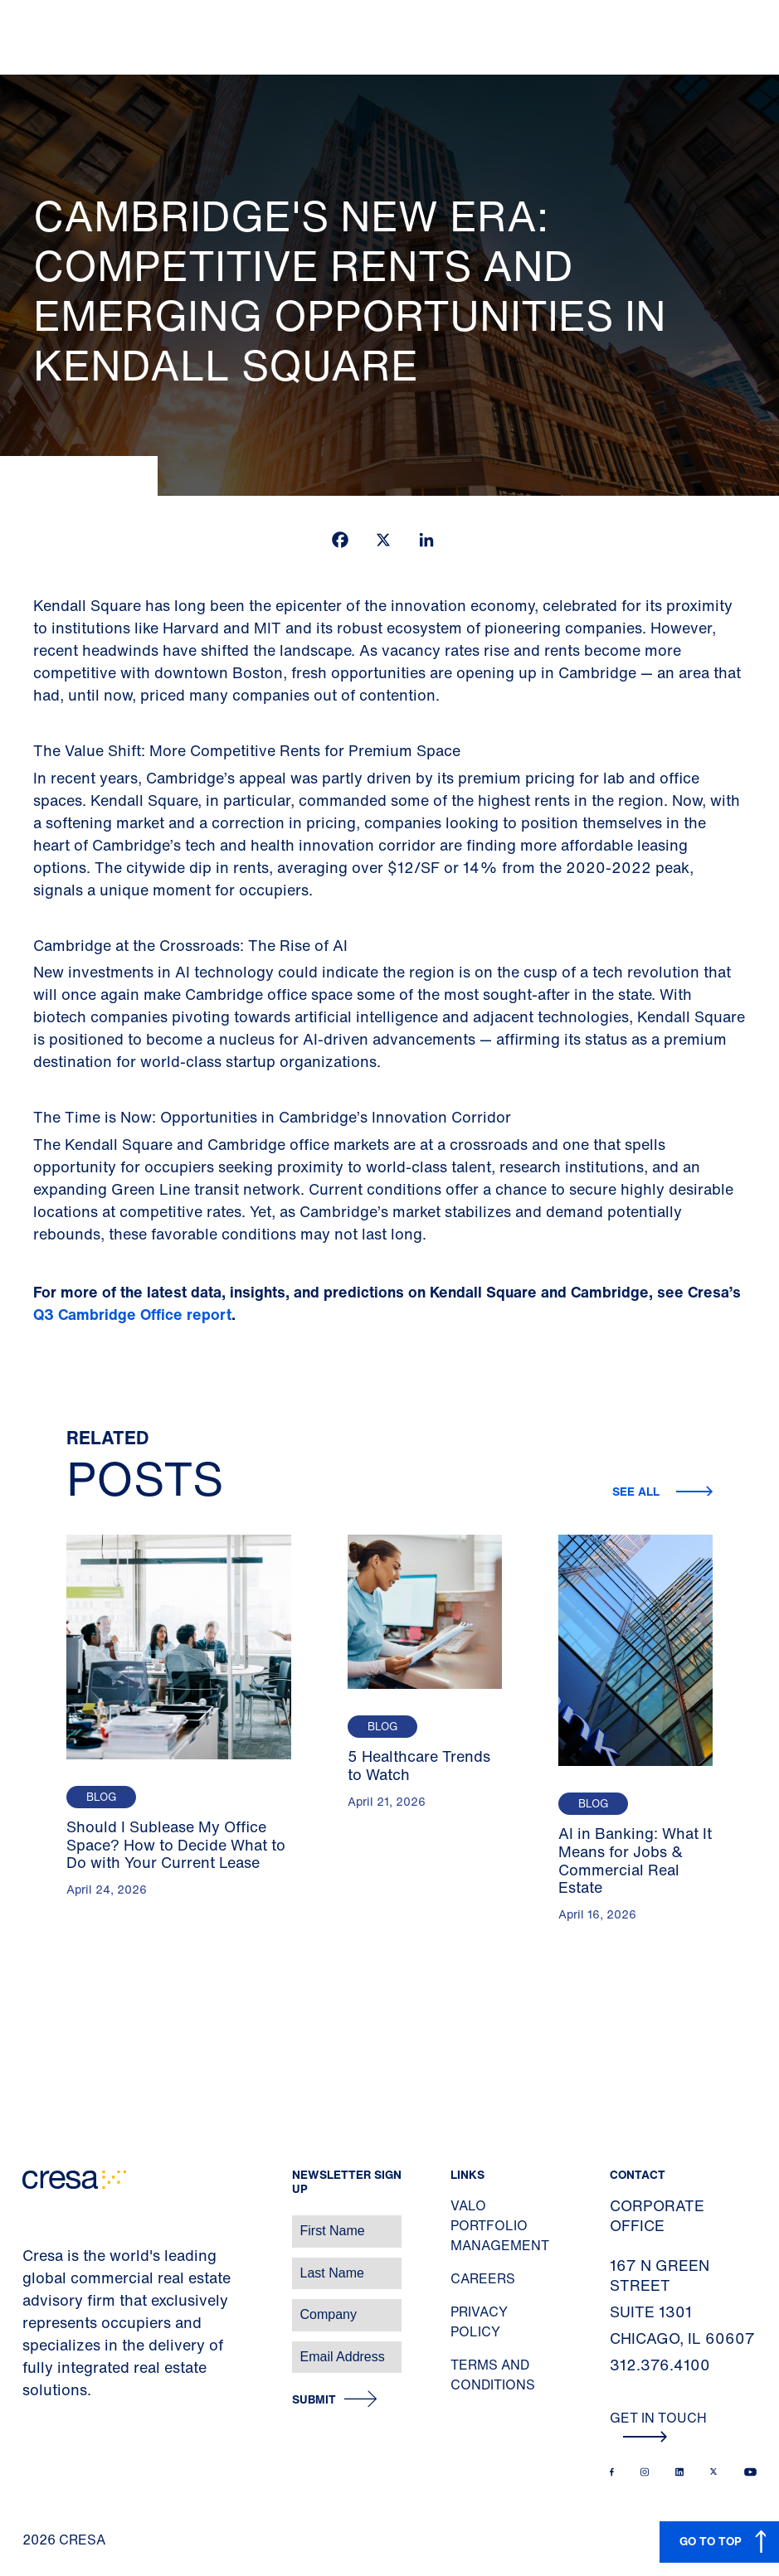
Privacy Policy (479, 2321)
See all (637, 1491)
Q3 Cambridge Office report (132, 1314)
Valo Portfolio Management (499, 2225)
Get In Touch (658, 2425)
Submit (314, 2400)
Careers (482, 2278)
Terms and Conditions (492, 2374)
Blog (101, 1797)
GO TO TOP (710, 2540)
